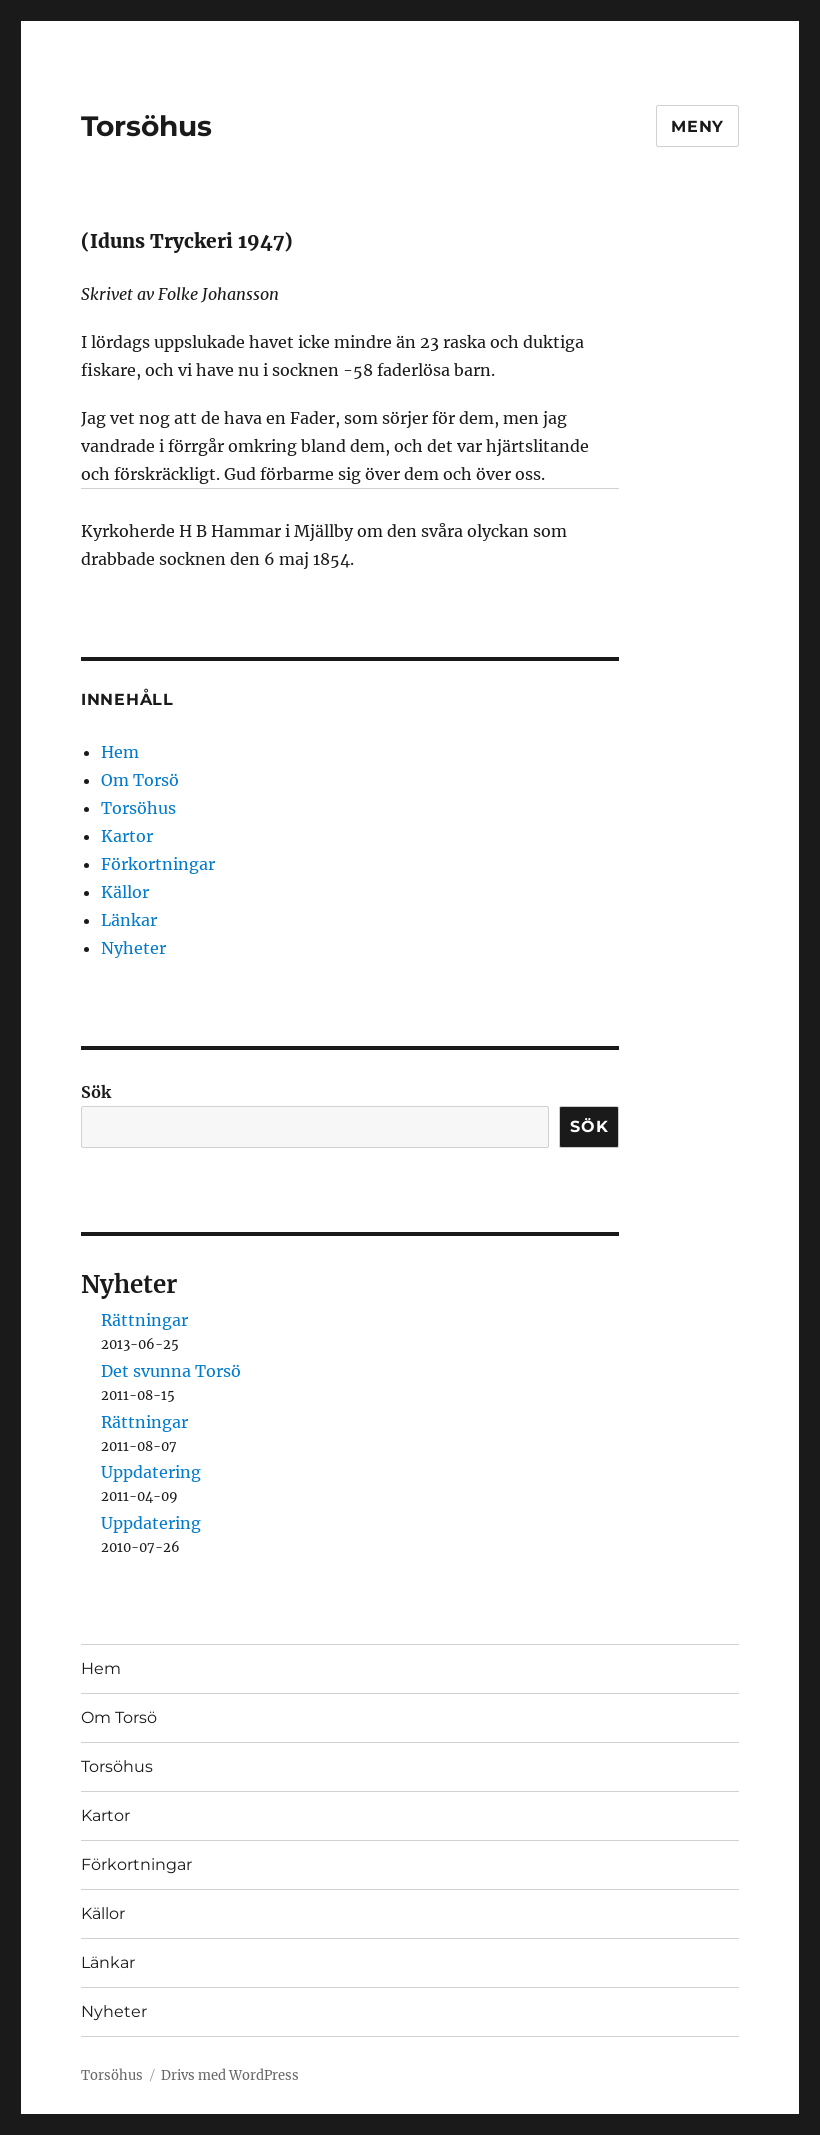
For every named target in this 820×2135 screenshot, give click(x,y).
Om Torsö (140, 780)
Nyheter (133, 948)
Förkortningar (158, 864)
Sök (96, 1092)
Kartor (127, 836)
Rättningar (144, 1320)
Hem (120, 752)
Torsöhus (146, 126)
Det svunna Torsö (171, 1371)
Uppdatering (151, 1472)
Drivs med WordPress (230, 2075)
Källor (125, 892)
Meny (697, 126)
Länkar (129, 920)
